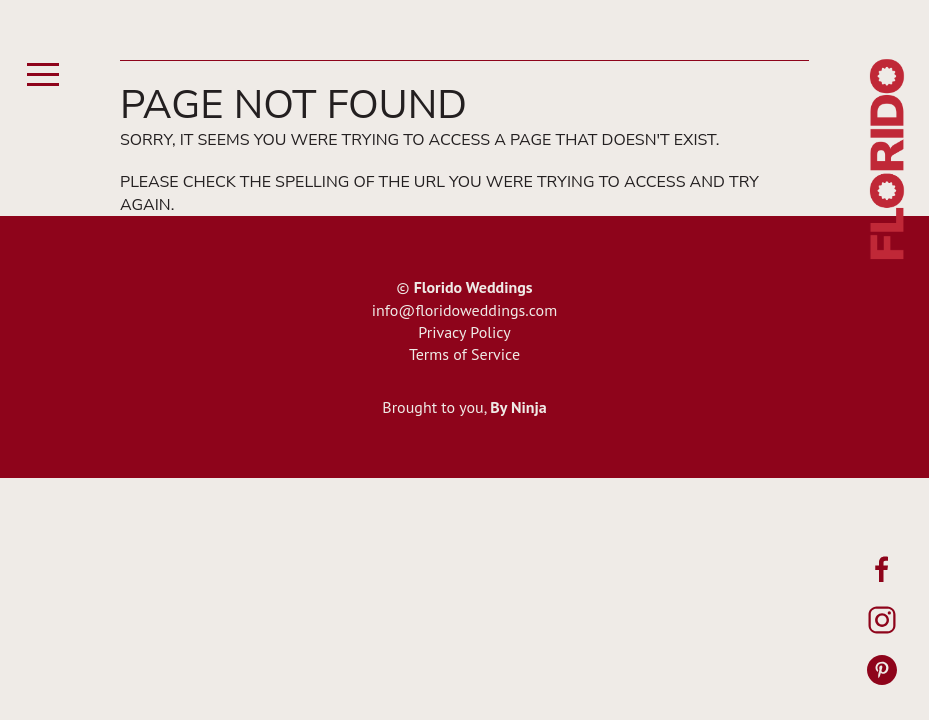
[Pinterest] (882, 670)
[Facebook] (882, 570)
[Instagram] (882, 620)
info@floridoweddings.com (464, 310)
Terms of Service (464, 354)
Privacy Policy (464, 332)
